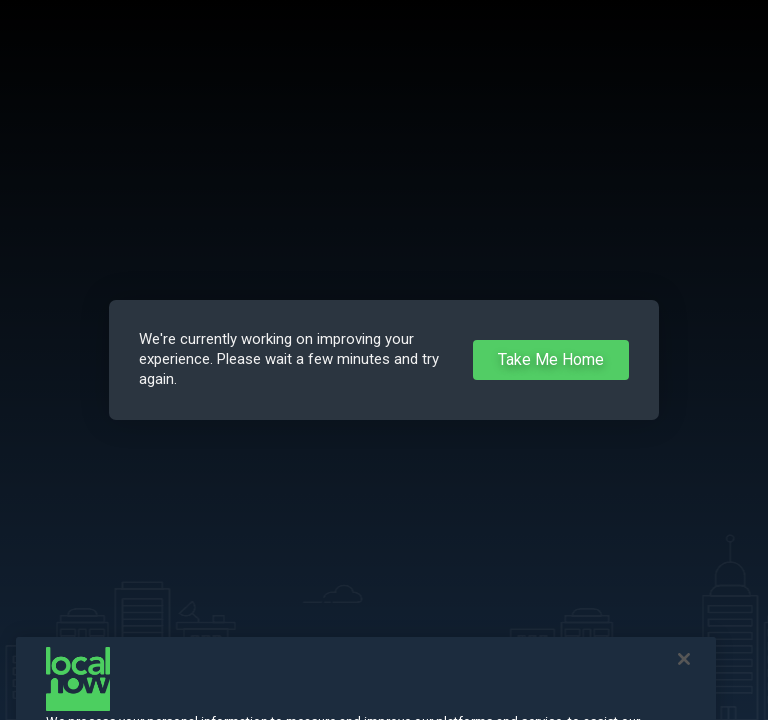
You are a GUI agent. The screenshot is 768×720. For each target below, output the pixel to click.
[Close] (684, 669)
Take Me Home (551, 359)
